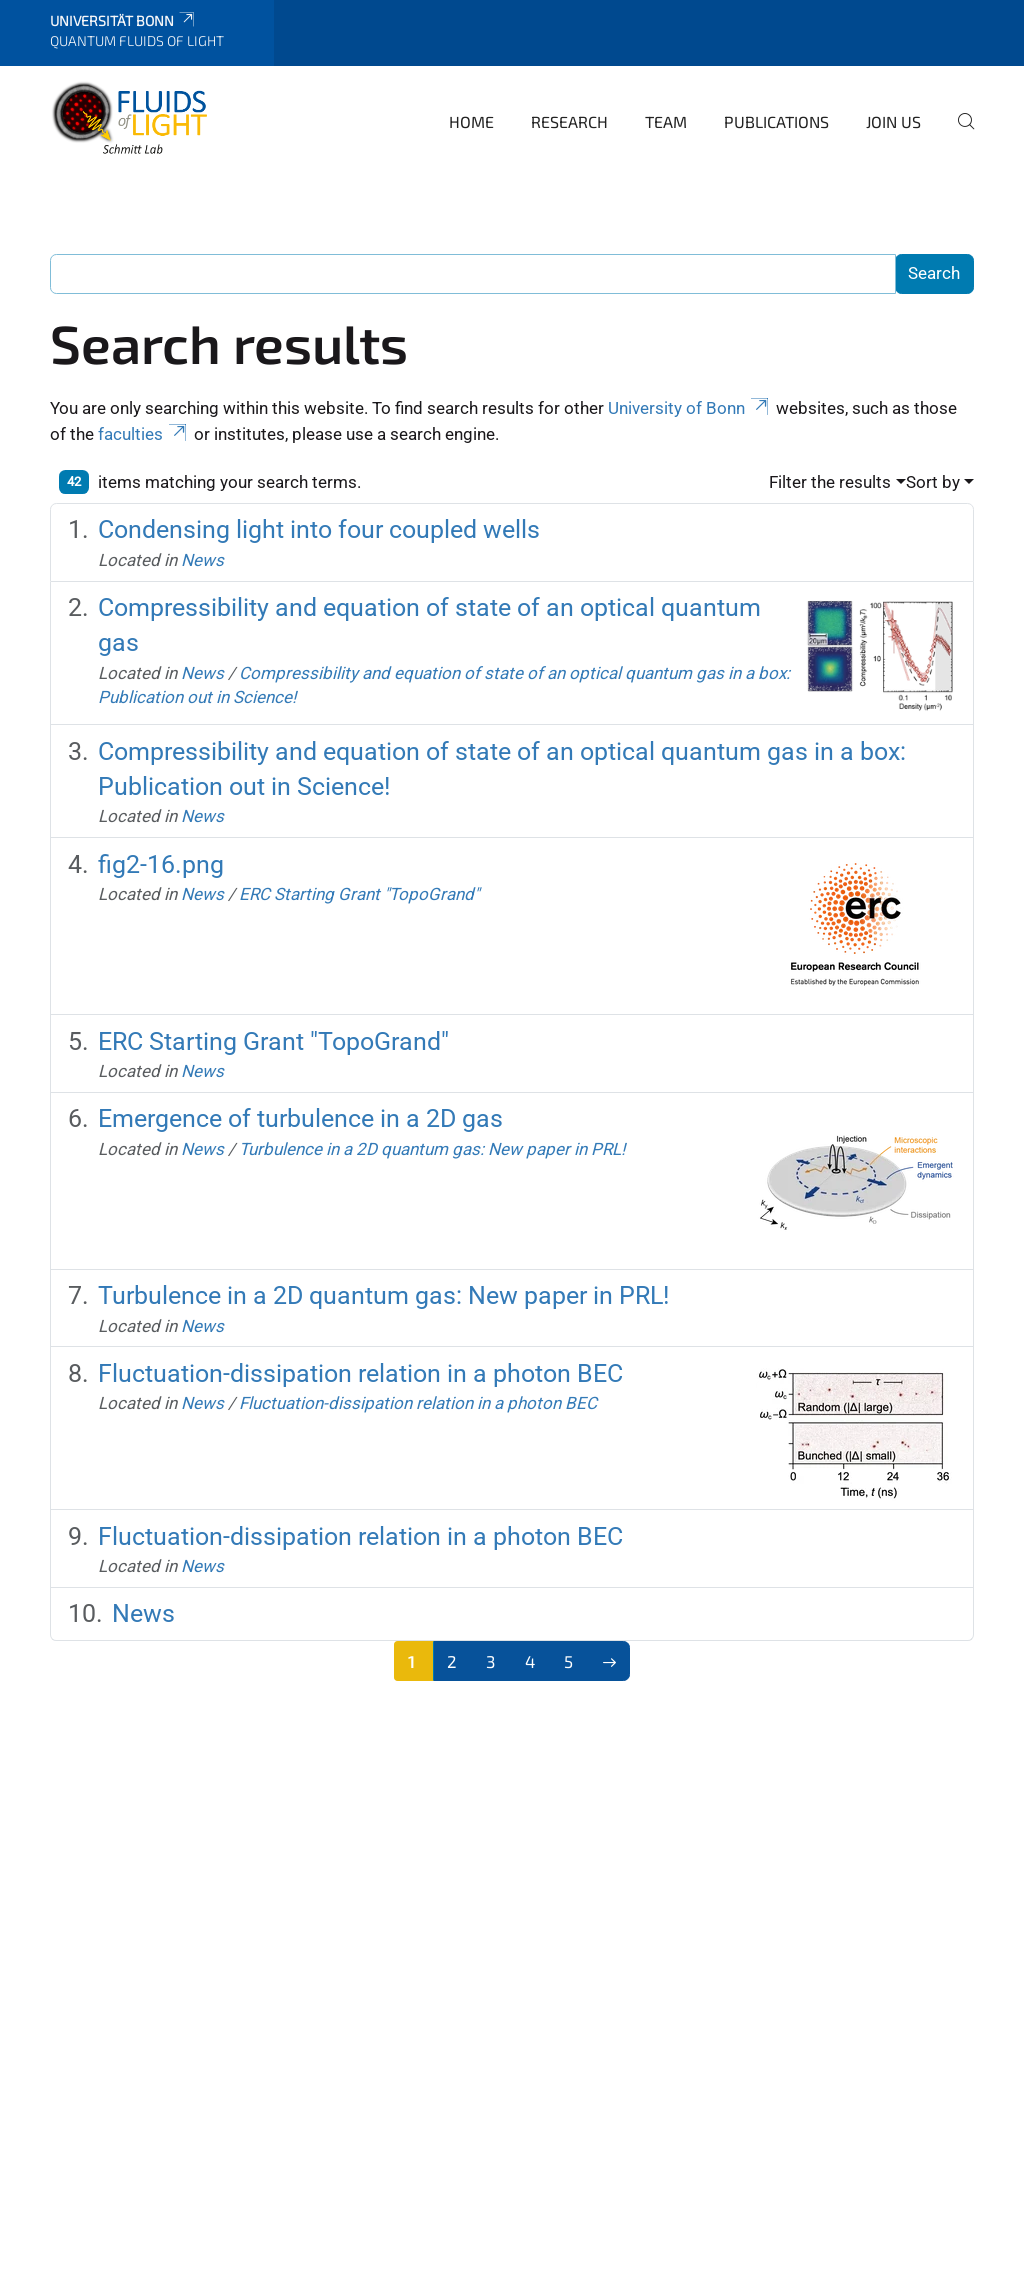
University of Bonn (690, 408)
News (202, 560)
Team (666, 121)
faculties (144, 434)
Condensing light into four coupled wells (319, 529)
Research (569, 121)
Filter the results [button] (830, 482)
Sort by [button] (933, 482)
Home (471, 121)
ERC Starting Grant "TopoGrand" (359, 894)
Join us (893, 121)
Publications (776, 121)
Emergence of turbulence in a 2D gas (300, 1118)
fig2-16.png (161, 864)
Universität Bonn (123, 20)
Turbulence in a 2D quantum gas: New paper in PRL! (432, 1149)
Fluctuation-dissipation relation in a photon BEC (360, 1373)
